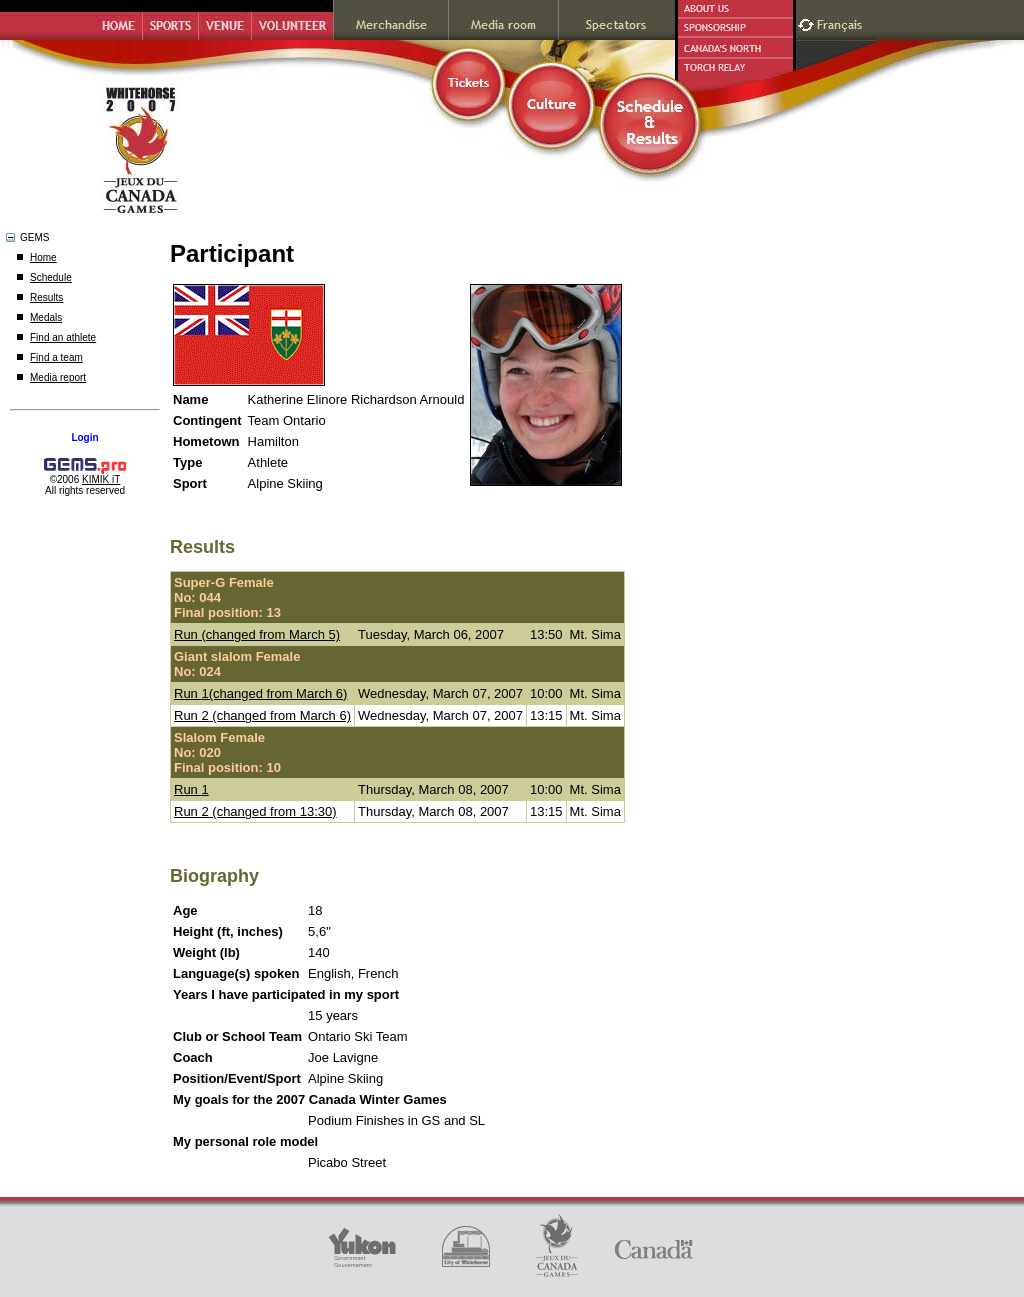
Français (842, 22)
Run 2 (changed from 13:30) (255, 811)
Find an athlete (63, 337)
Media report (58, 377)
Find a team (56, 357)
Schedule (51, 277)
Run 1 (191, 789)
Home (43, 257)
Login (84, 437)
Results (46, 297)
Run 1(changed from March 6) (260, 693)
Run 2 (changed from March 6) (262, 715)
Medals (46, 317)
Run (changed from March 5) (257, 634)
